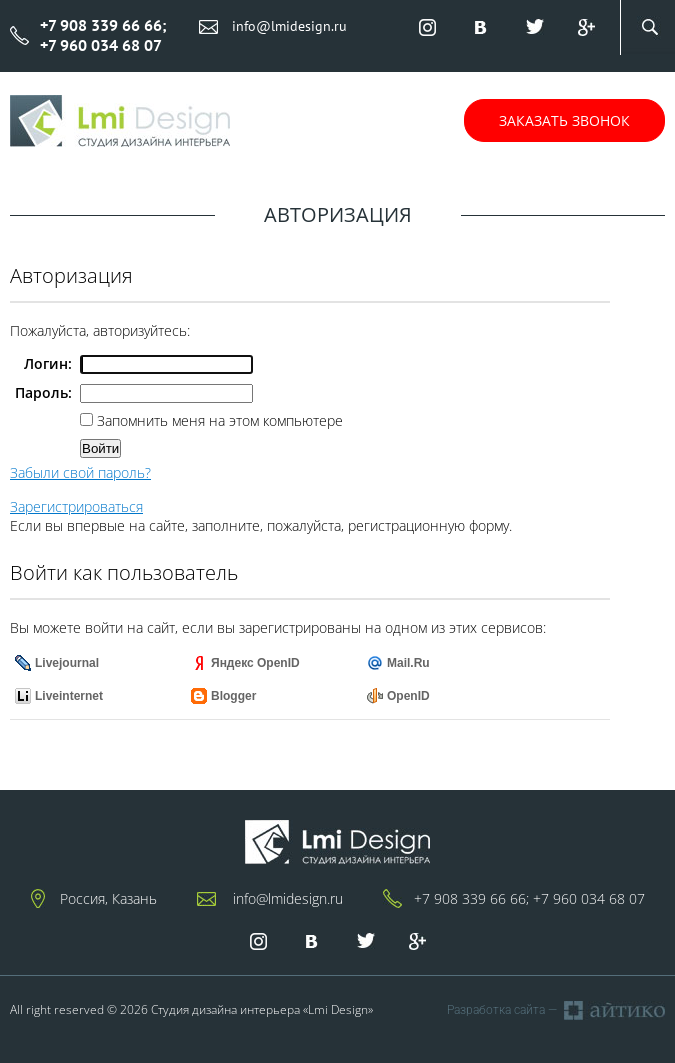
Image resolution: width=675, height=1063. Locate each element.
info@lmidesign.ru (289, 26)
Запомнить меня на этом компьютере (218, 420)
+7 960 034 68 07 (589, 898)
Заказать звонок (564, 120)
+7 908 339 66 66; (471, 898)
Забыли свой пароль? (80, 472)
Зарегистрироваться (76, 506)
